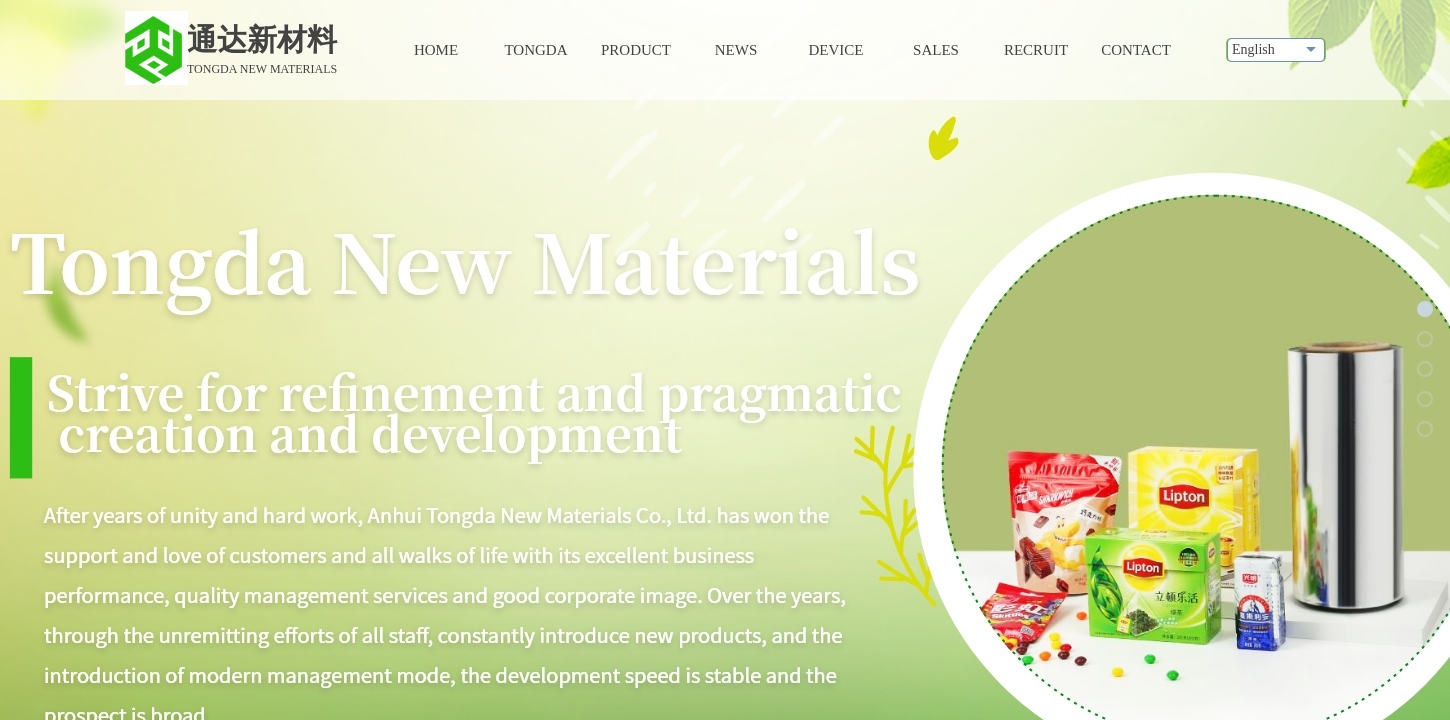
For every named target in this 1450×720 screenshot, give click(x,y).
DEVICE (836, 50)
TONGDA (535, 50)
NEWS (736, 50)
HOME (436, 50)
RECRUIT (1036, 50)
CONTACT (1136, 50)
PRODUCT (636, 50)
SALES (936, 50)
